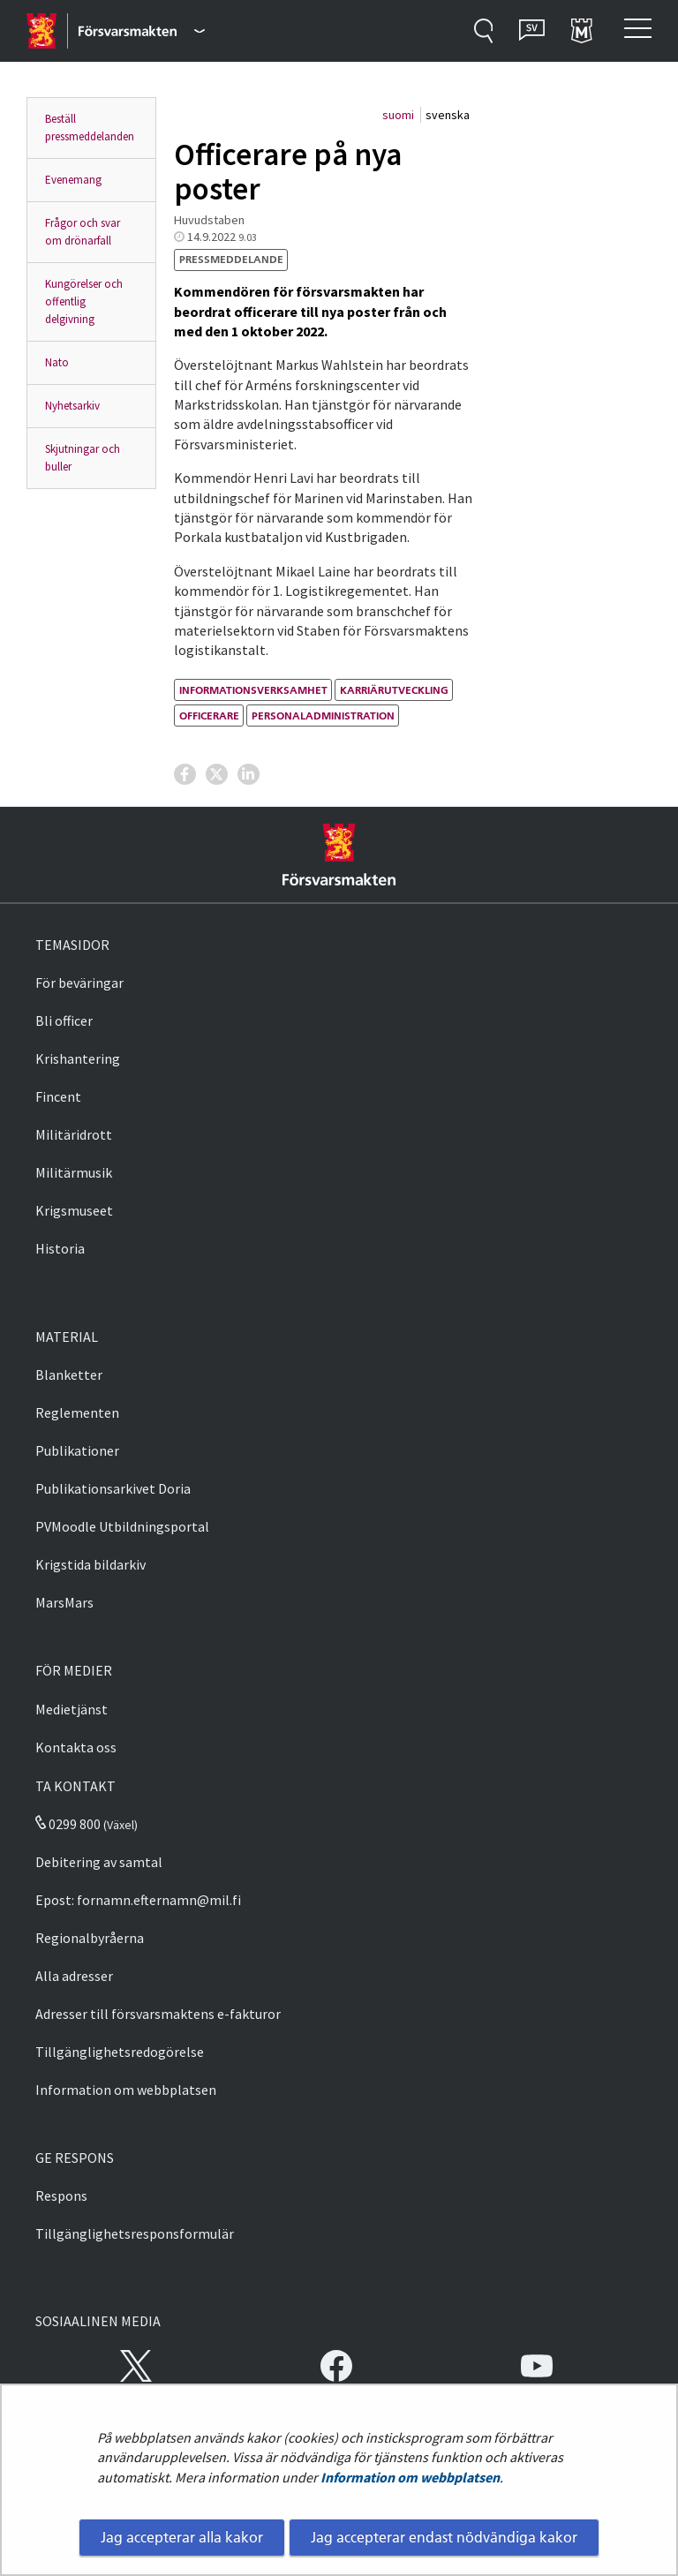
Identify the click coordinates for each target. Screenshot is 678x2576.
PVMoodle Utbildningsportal (122, 1526)
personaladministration (323, 715)
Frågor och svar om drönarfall (82, 231)
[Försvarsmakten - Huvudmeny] (142, 31)
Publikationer (77, 1450)
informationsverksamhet (253, 690)
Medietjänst (71, 1709)
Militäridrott (73, 1134)
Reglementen (77, 1412)
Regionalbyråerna (89, 1938)
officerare (209, 715)
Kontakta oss (76, 1747)
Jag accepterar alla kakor (182, 2537)
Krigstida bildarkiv (90, 1564)
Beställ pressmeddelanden (89, 127)
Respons (61, 2195)
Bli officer (64, 1020)
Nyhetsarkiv (72, 405)
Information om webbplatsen (410, 2477)
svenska (448, 115)
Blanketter (68, 1374)
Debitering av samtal (98, 1862)
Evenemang (73, 179)
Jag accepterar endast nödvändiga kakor (444, 2537)
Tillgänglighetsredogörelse (119, 2051)
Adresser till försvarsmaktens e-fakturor (158, 2013)
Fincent (58, 1096)
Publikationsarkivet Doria (113, 1488)
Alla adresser (74, 1976)
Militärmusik (73, 1172)
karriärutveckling (394, 690)
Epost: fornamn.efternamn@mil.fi (138, 1900)
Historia (60, 1248)
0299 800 (68, 1824)
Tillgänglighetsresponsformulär (134, 2233)
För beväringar (79, 982)
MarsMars (64, 1602)
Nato (57, 362)
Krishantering (77, 1058)
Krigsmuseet (74, 1210)
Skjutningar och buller (82, 457)
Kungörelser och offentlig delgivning (84, 301)
